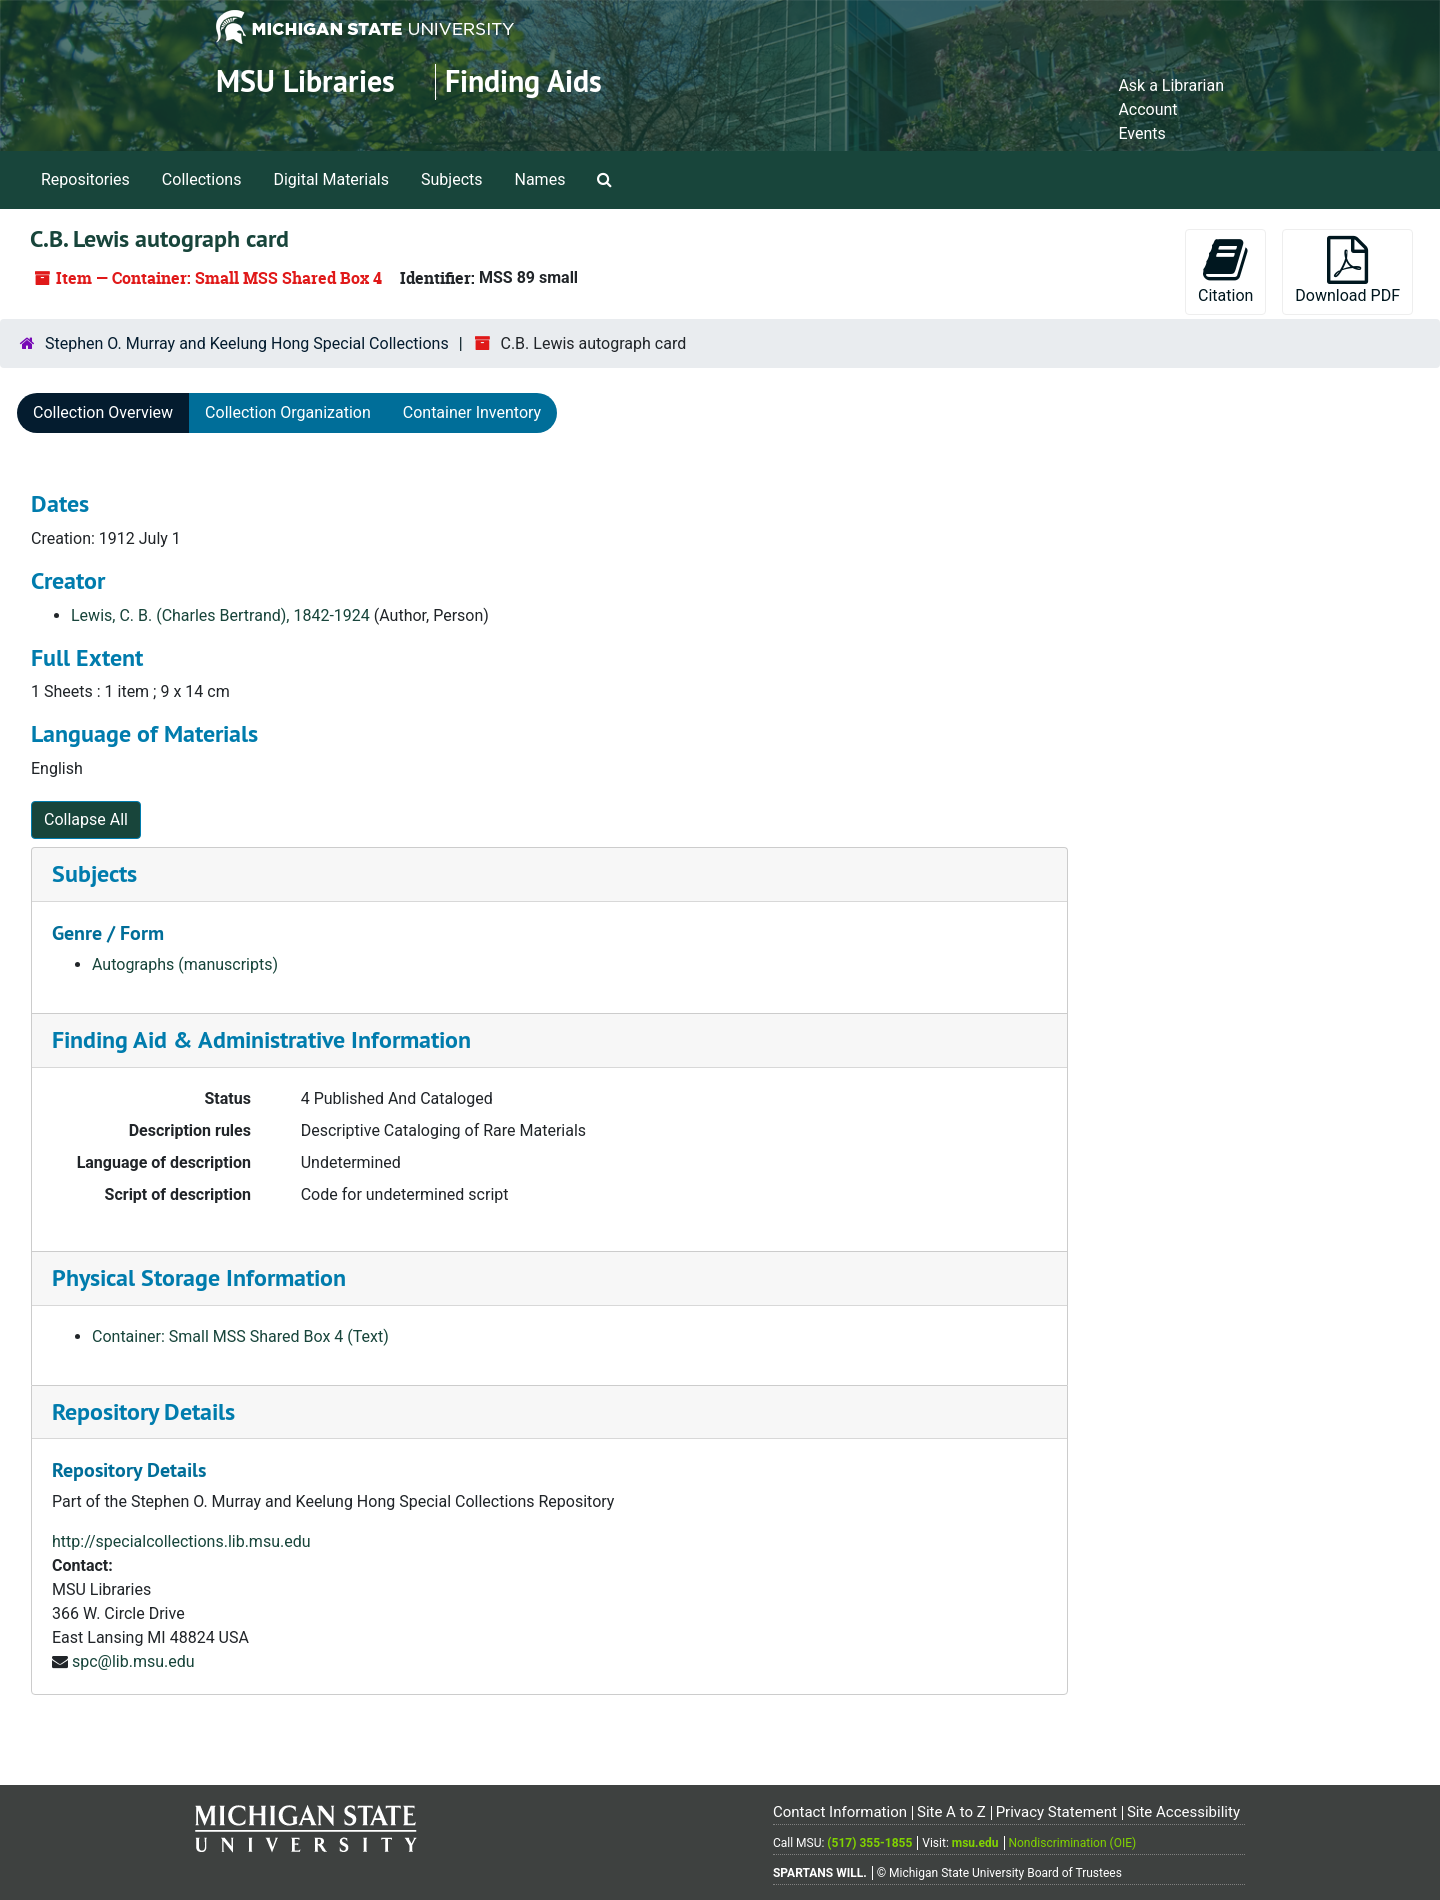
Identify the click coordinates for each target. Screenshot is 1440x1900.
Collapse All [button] (86, 819)
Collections (202, 179)
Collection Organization (288, 412)
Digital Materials (331, 179)
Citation (1225, 270)
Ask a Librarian (1171, 85)
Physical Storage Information (199, 1277)
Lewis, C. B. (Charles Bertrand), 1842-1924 (220, 615)
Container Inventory (472, 412)
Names (540, 179)
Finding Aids (523, 81)
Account (1147, 109)
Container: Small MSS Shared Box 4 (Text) (240, 1336)
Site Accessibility (1183, 1812)
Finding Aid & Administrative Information (261, 1039)
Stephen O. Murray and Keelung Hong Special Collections (247, 343)
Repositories (85, 179)
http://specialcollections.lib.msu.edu (181, 1541)
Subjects (451, 179)
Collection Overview (103, 412)
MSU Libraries (305, 81)
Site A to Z (951, 1812)
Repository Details (143, 1411)
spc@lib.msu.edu (133, 1661)
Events (1141, 133)
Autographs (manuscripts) (185, 964)
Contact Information (840, 1812)
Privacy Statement (1056, 1812)
